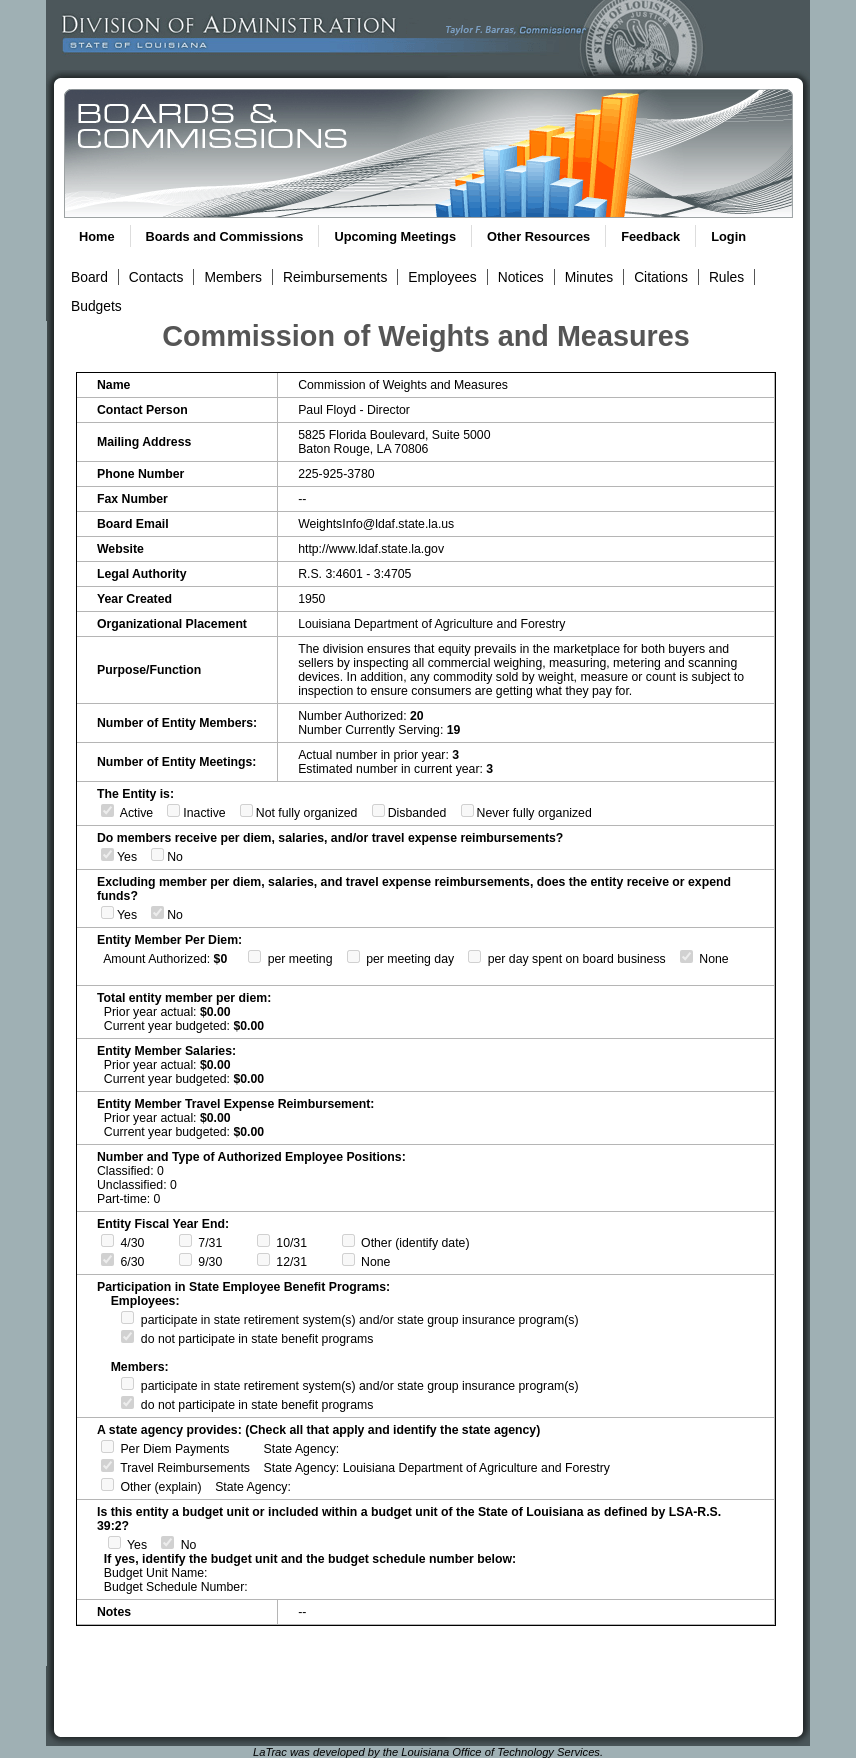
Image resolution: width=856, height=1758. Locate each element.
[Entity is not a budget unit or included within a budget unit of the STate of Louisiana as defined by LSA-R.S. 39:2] (167, 1542)
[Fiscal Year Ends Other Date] (348, 1240)
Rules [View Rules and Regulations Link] (726, 277)
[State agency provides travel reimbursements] (107, 1465)
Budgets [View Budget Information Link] (96, 306)
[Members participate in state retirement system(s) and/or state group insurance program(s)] (127, 1383)
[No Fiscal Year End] (348, 1259)
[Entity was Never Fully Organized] (467, 810)
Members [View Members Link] (233, 277)
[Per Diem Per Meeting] (254, 956)
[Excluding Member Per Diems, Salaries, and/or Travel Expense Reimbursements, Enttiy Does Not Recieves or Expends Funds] (157, 912)
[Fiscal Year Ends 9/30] (185, 1259)
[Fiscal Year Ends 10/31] (263, 1240)
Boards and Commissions (225, 236)
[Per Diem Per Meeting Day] (353, 956)
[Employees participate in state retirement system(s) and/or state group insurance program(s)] (127, 1317)
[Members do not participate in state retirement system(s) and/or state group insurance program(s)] (127, 1402)
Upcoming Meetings (395, 236)
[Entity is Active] (107, 810)
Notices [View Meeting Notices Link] (521, 277)
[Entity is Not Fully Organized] (246, 810)
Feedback (650, 236)
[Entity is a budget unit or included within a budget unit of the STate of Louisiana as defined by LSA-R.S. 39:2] (114, 1542)
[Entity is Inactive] (173, 810)
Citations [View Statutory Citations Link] (661, 277)
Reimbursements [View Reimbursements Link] (335, 277)
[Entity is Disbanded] (378, 810)
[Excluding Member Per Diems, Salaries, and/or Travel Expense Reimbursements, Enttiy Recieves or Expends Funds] (107, 912)
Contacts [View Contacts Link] (156, 277)
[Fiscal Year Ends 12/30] (263, 1259)
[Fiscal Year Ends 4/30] (107, 1240)
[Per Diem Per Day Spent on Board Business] (474, 956)
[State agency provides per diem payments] (107, 1446)
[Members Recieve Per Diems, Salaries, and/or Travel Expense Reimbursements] (107, 854)
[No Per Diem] (686, 956)
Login (728, 236)
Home (97, 236)
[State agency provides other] (107, 1484)
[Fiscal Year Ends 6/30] (107, 1259)
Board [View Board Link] (89, 277)
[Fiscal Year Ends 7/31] (185, 1240)
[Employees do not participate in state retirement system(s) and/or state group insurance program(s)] (127, 1336)
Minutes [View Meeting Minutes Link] (589, 277)
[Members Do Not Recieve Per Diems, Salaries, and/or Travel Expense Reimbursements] (157, 854)
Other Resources (538, 236)
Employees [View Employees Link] (442, 277)
